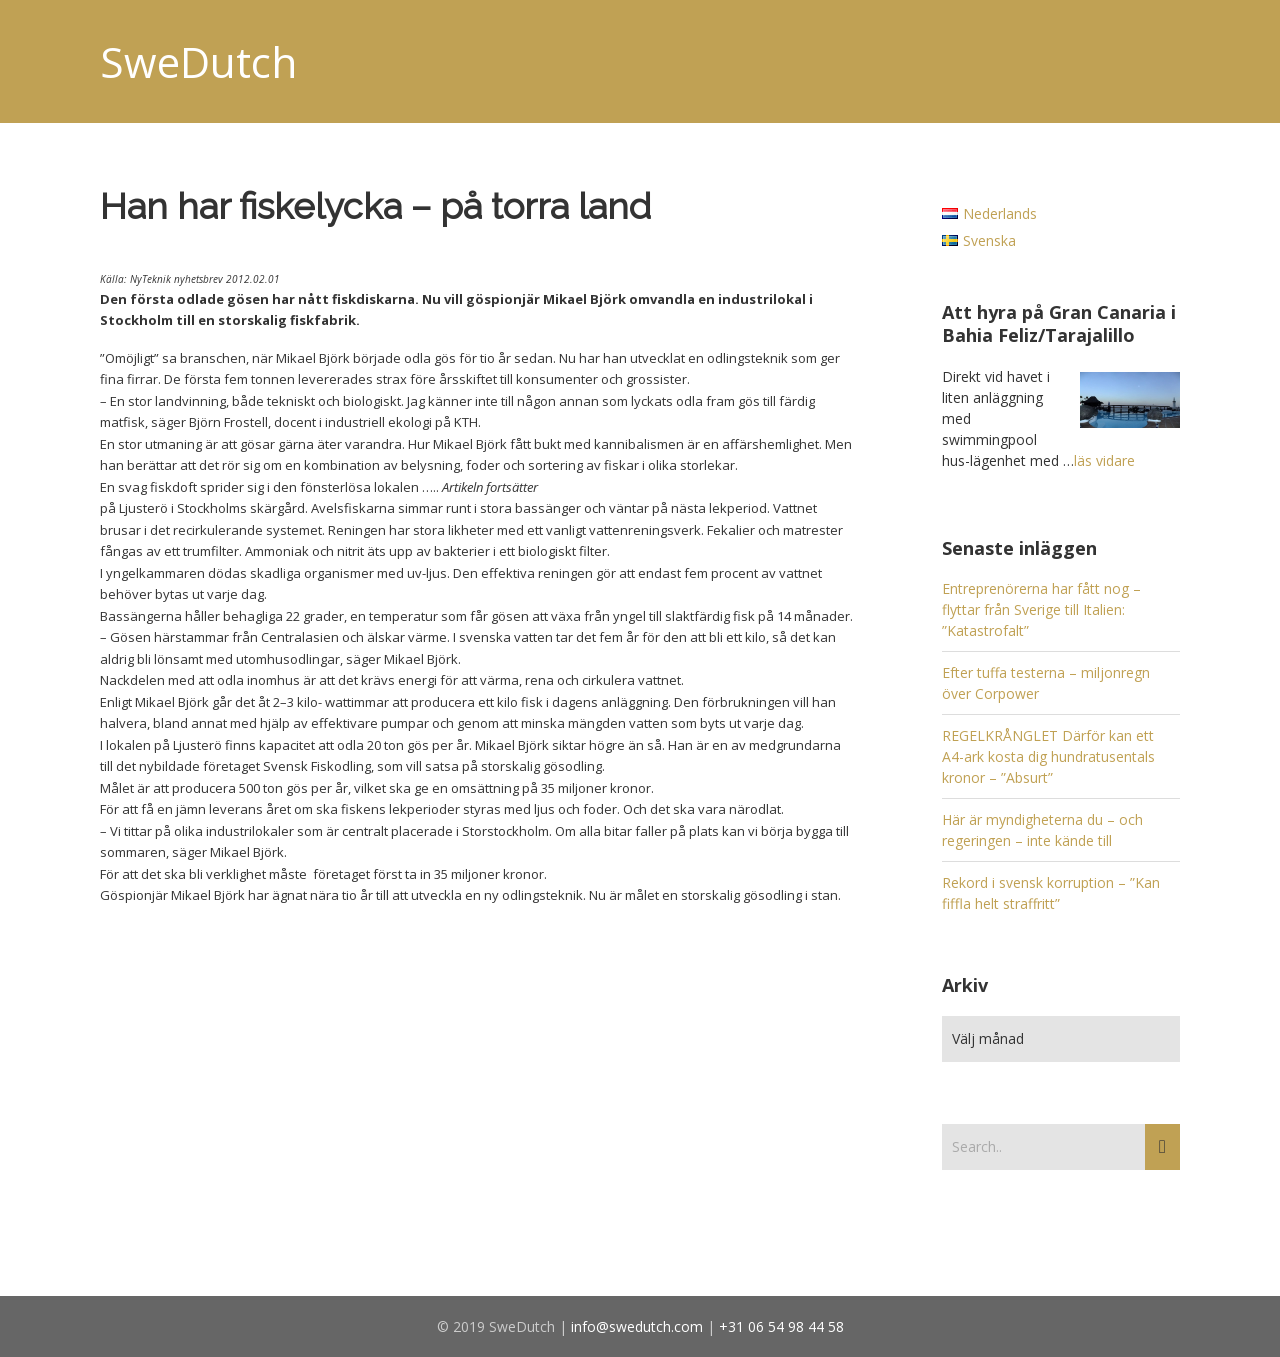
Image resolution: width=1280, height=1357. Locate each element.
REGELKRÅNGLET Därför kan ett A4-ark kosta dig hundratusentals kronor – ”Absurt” (1048, 756)
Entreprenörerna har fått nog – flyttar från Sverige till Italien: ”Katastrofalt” (1041, 609)
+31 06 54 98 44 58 (781, 1326)
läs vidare (1104, 460)
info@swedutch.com (637, 1326)
